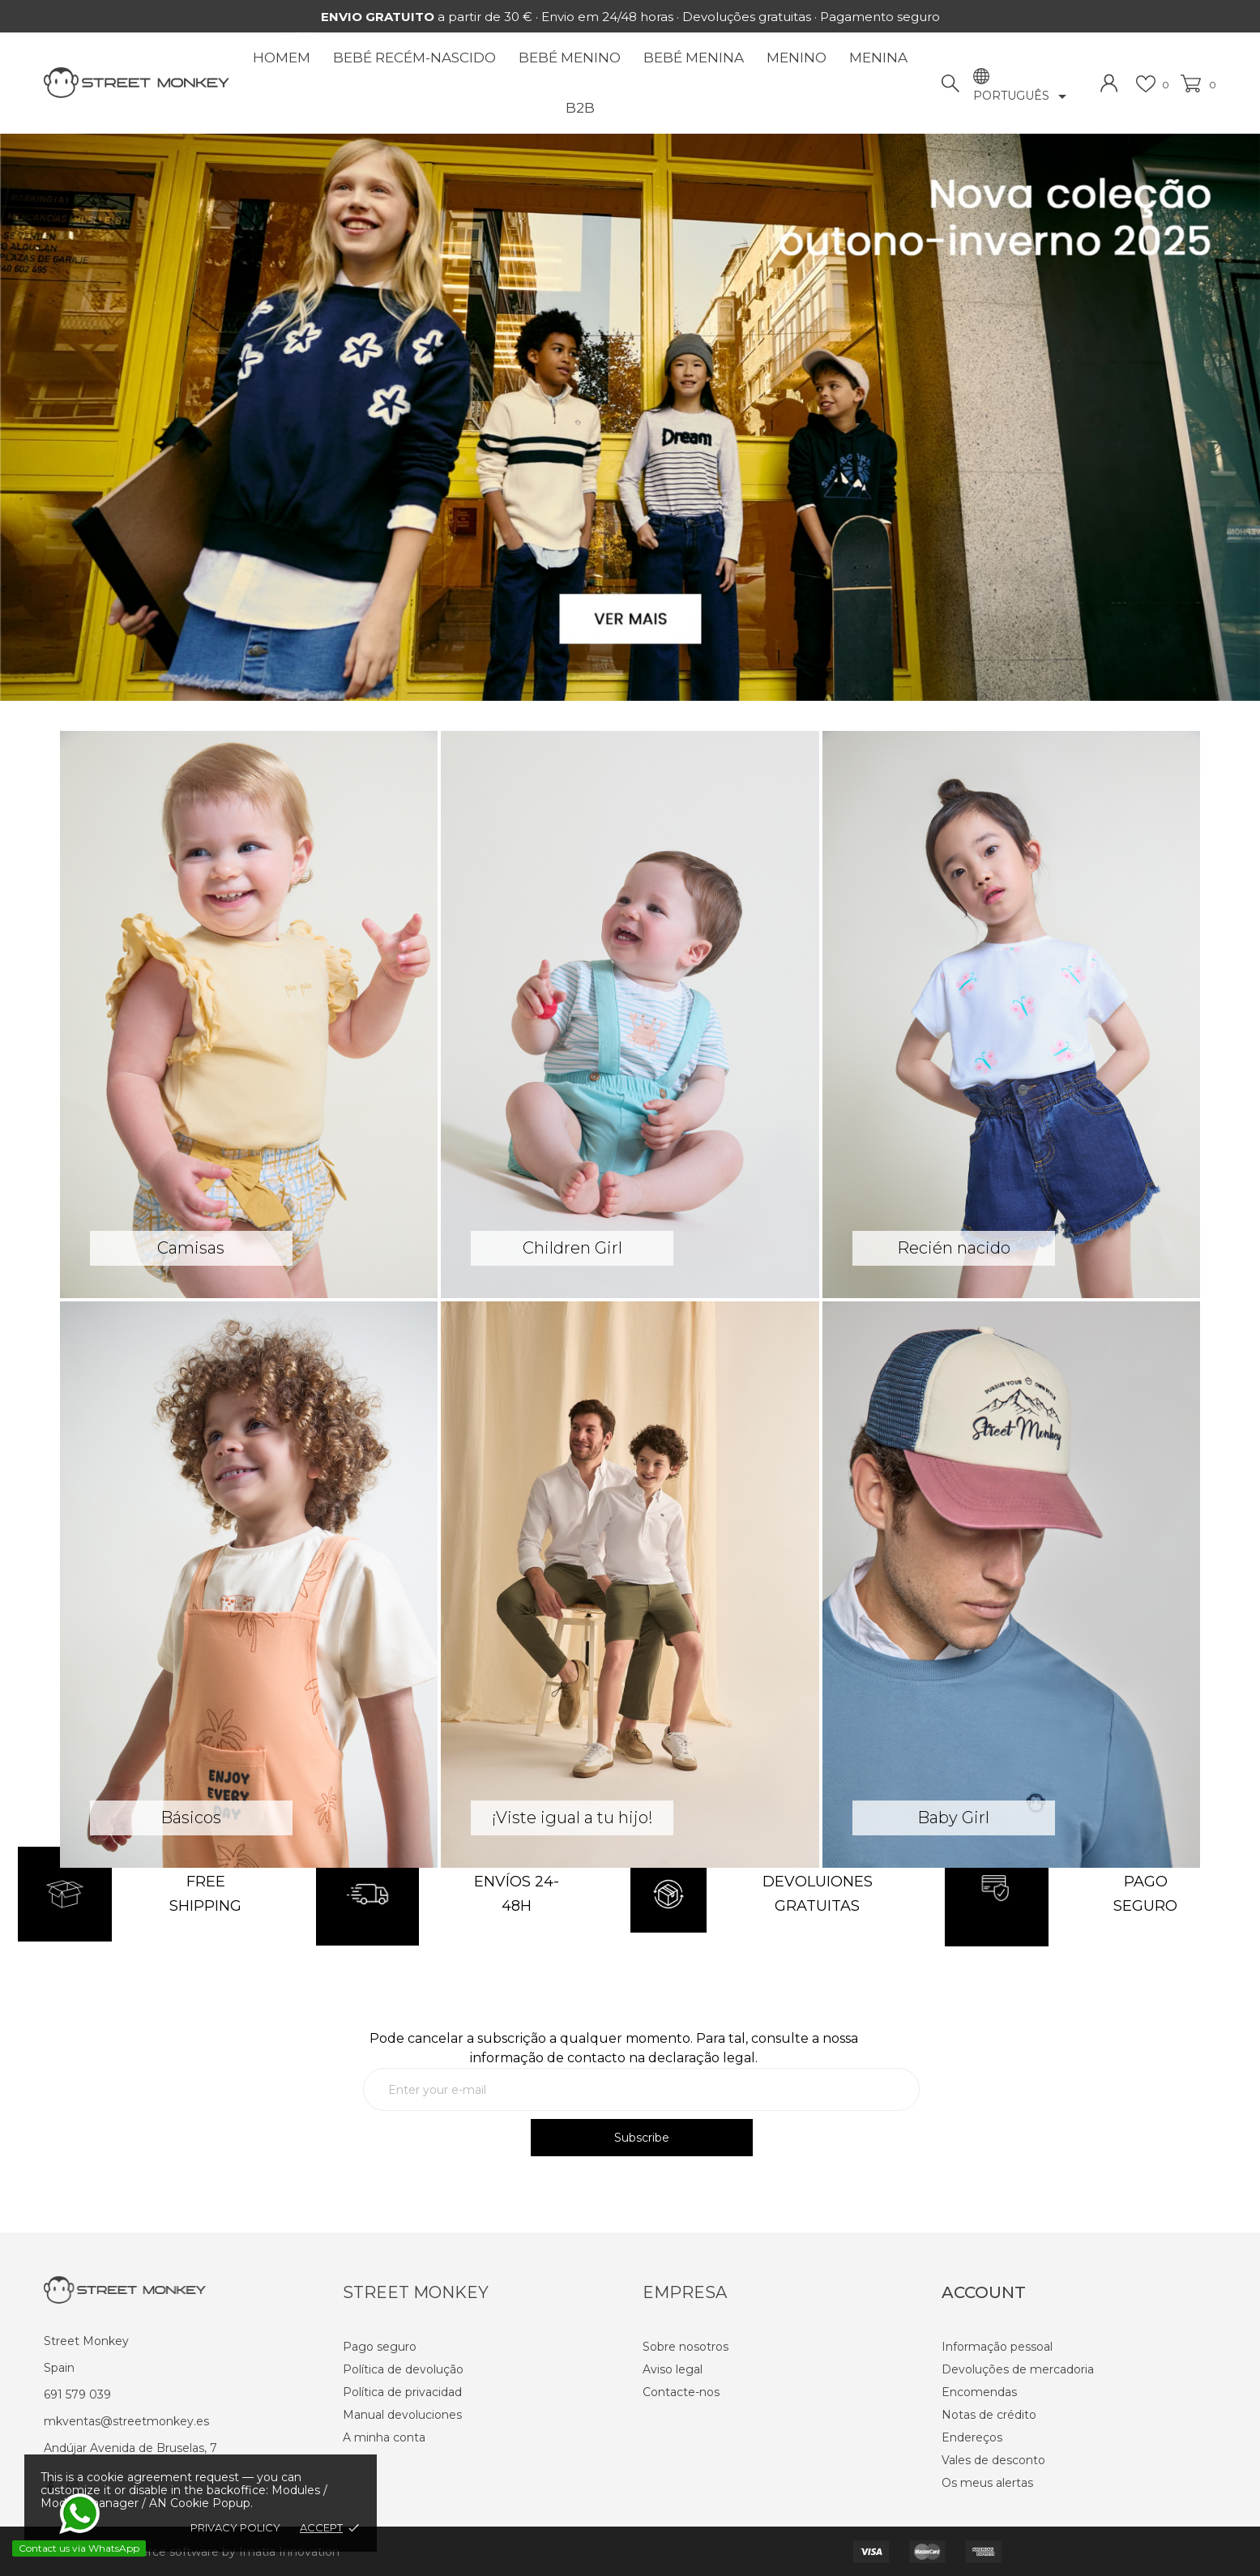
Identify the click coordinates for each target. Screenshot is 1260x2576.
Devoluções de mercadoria (1018, 2369)
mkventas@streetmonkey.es (126, 2421)
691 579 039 (77, 2394)
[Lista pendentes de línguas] (1022, 96)
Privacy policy (235, 2527)
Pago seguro (379, 2346)
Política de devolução (403, 2369)
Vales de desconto (993, 2460)
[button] (94, 423)
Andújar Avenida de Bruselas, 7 (130, 2448)
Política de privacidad (402, 2392)
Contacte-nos (681, 2392)
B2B (580, 108)
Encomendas (979, 2392)
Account (984, 2292)
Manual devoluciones (402, 2414)
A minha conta (384, 2437)
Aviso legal (673, 2369)
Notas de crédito (989, 2414)
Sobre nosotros (685, 2346)
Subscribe (641, 2137)
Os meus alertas (987, 2483)
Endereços (972, 2437)
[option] (630, 417)
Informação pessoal (997, 2346)
